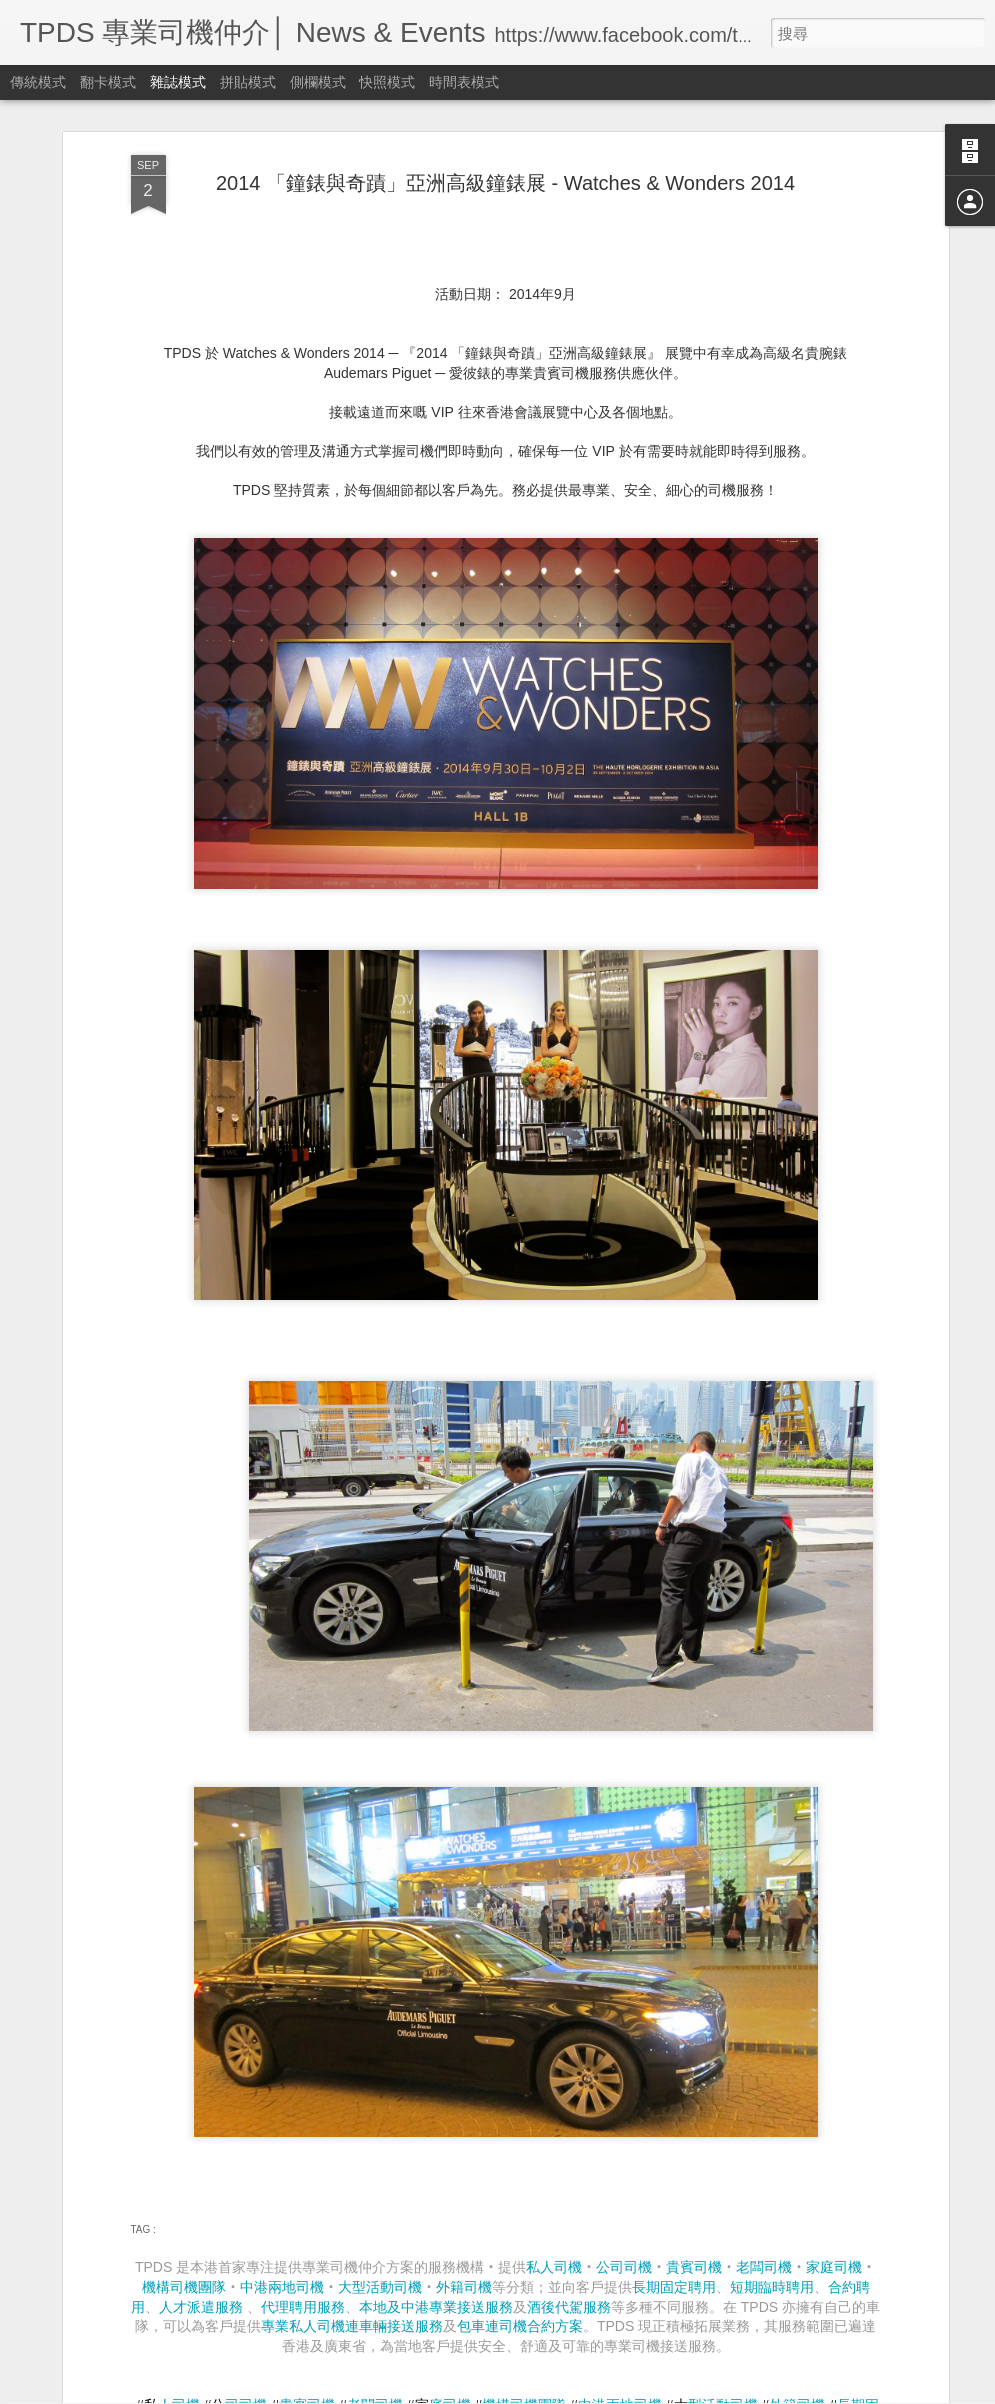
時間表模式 (464, 82)
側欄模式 (318, 82)
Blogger (674, 2391)
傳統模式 (38, 82)
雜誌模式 (178, 82)
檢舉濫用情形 (732, 2391)
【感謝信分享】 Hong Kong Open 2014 (449, 2155)
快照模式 (387, 82)
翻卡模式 (108, 82)
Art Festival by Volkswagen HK (418, 1927)
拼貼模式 (248, 82)
